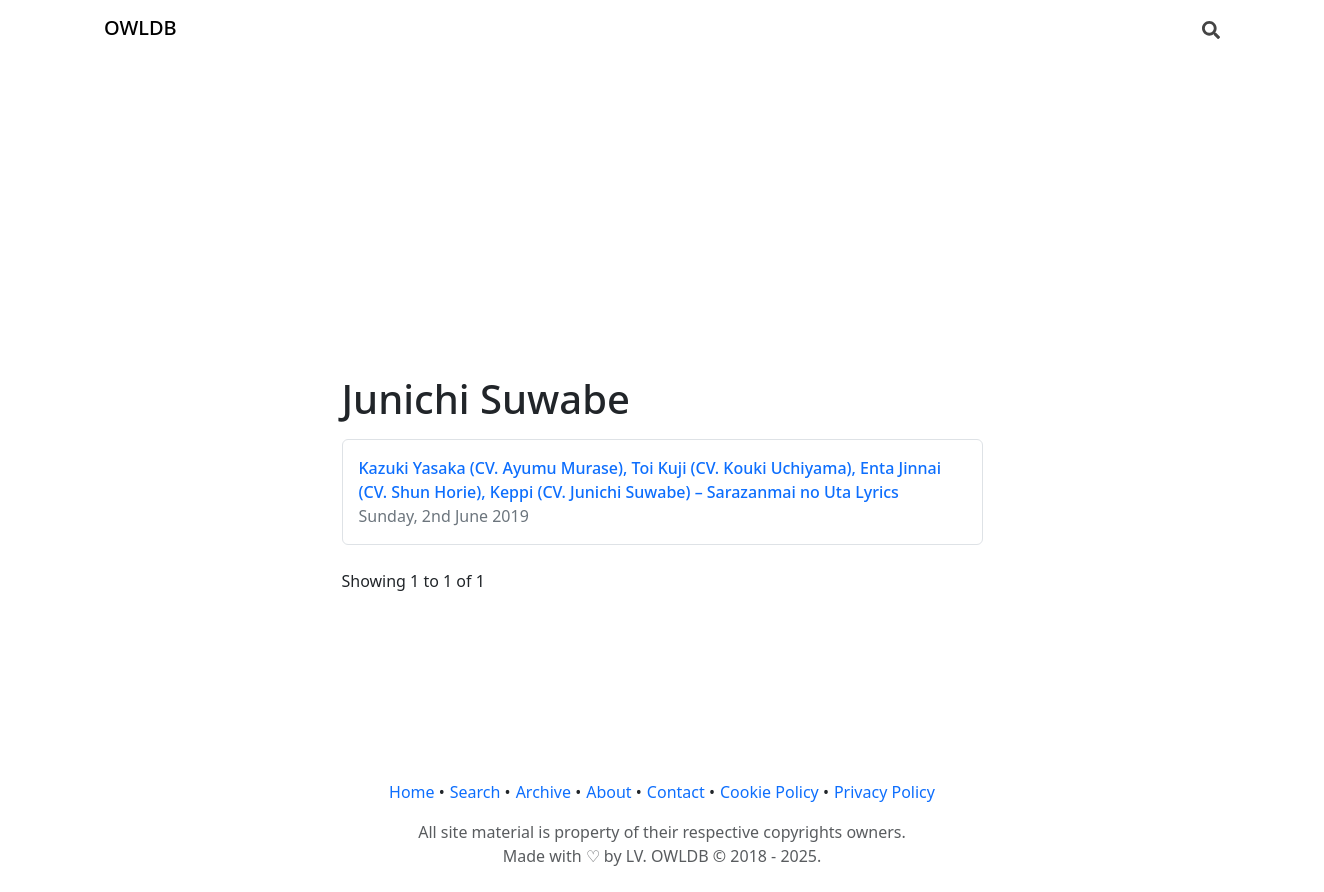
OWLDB (140, 27)
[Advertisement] (662, 196)
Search (475, 792)
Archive (543, 792)
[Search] (1211, 28)
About (608, 792)
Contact (676, 792)
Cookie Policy (769, 792)
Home (412, 792)
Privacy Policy (884, 792)
